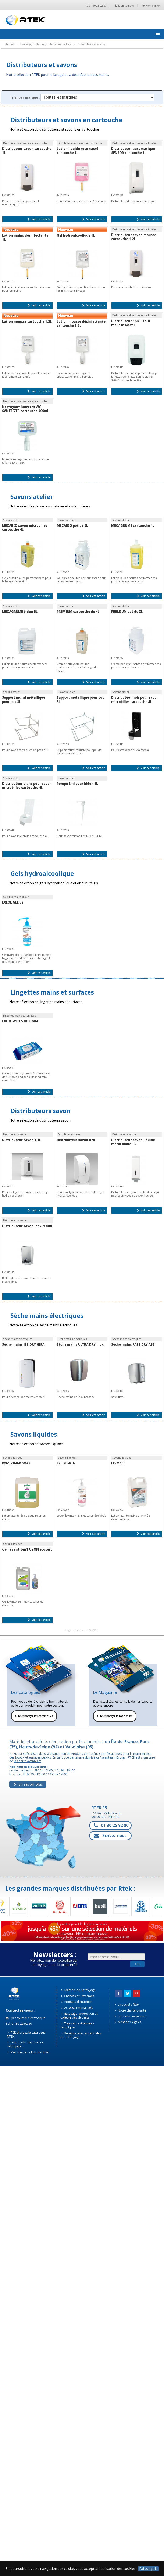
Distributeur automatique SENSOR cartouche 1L (133, 151)
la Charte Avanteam (27, 1761)
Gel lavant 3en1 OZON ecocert (27, 1549)
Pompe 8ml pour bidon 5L (77, 784)
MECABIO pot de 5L (72, 526)
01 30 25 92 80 (96, 5)
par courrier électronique (25, 2018)
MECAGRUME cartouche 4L (132, 526)
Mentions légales (128, 2022)
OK (137, 1964)
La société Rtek (127, 2004)
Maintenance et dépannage (28, 2052)
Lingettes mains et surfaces (52, 992)
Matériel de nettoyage (78, 1990)
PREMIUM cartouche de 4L (78, 612)
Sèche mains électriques (46, 1315)
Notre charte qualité (130, 2010)
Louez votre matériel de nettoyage (25, 2044)
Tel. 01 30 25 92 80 (18, 2023)
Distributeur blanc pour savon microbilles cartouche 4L (27, 786)
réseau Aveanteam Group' (107, 1757)
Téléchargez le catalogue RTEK (26, 2034)
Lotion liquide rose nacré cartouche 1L (77, 151)
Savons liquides (33, 1434)
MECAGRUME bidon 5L (20, 612)
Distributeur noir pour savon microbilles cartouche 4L (135, 700)
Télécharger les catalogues (34, 1716)
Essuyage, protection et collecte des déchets (79, 2016)
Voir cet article (39, 219)
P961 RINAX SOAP (16, 1463)
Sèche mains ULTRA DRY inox (80, 1344)
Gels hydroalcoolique (42, 873)
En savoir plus (28, 1784)
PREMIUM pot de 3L (127, 612)
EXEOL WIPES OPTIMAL (20, 1021)
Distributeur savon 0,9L (76, 1140)
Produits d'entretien (76, 2002)
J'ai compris (148, 2568)
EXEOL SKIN (66, 1463)
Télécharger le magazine (114, 1716)
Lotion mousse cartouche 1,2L (27, 322)
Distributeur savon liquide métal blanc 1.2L (133, 1142)
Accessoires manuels (77, 2008)
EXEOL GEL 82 (12, 902)
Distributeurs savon (40, 1110)
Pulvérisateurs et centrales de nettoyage (80, 2035)
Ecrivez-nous (110, 1835)
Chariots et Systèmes (77, 1996)
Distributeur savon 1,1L (21, 1140)
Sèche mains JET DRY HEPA (23, 1344)
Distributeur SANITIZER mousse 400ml (130, 323)
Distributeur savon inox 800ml (27, 1226)
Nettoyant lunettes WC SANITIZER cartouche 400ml (25, 409)
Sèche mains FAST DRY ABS (133, 1344)
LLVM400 (118, 1463)
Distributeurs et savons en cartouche (66, 120)
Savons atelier (31, 496)
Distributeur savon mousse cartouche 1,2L (133, 237)
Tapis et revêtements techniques (77, 2025)
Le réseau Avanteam (130, 2016)
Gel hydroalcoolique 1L (76, 235)
